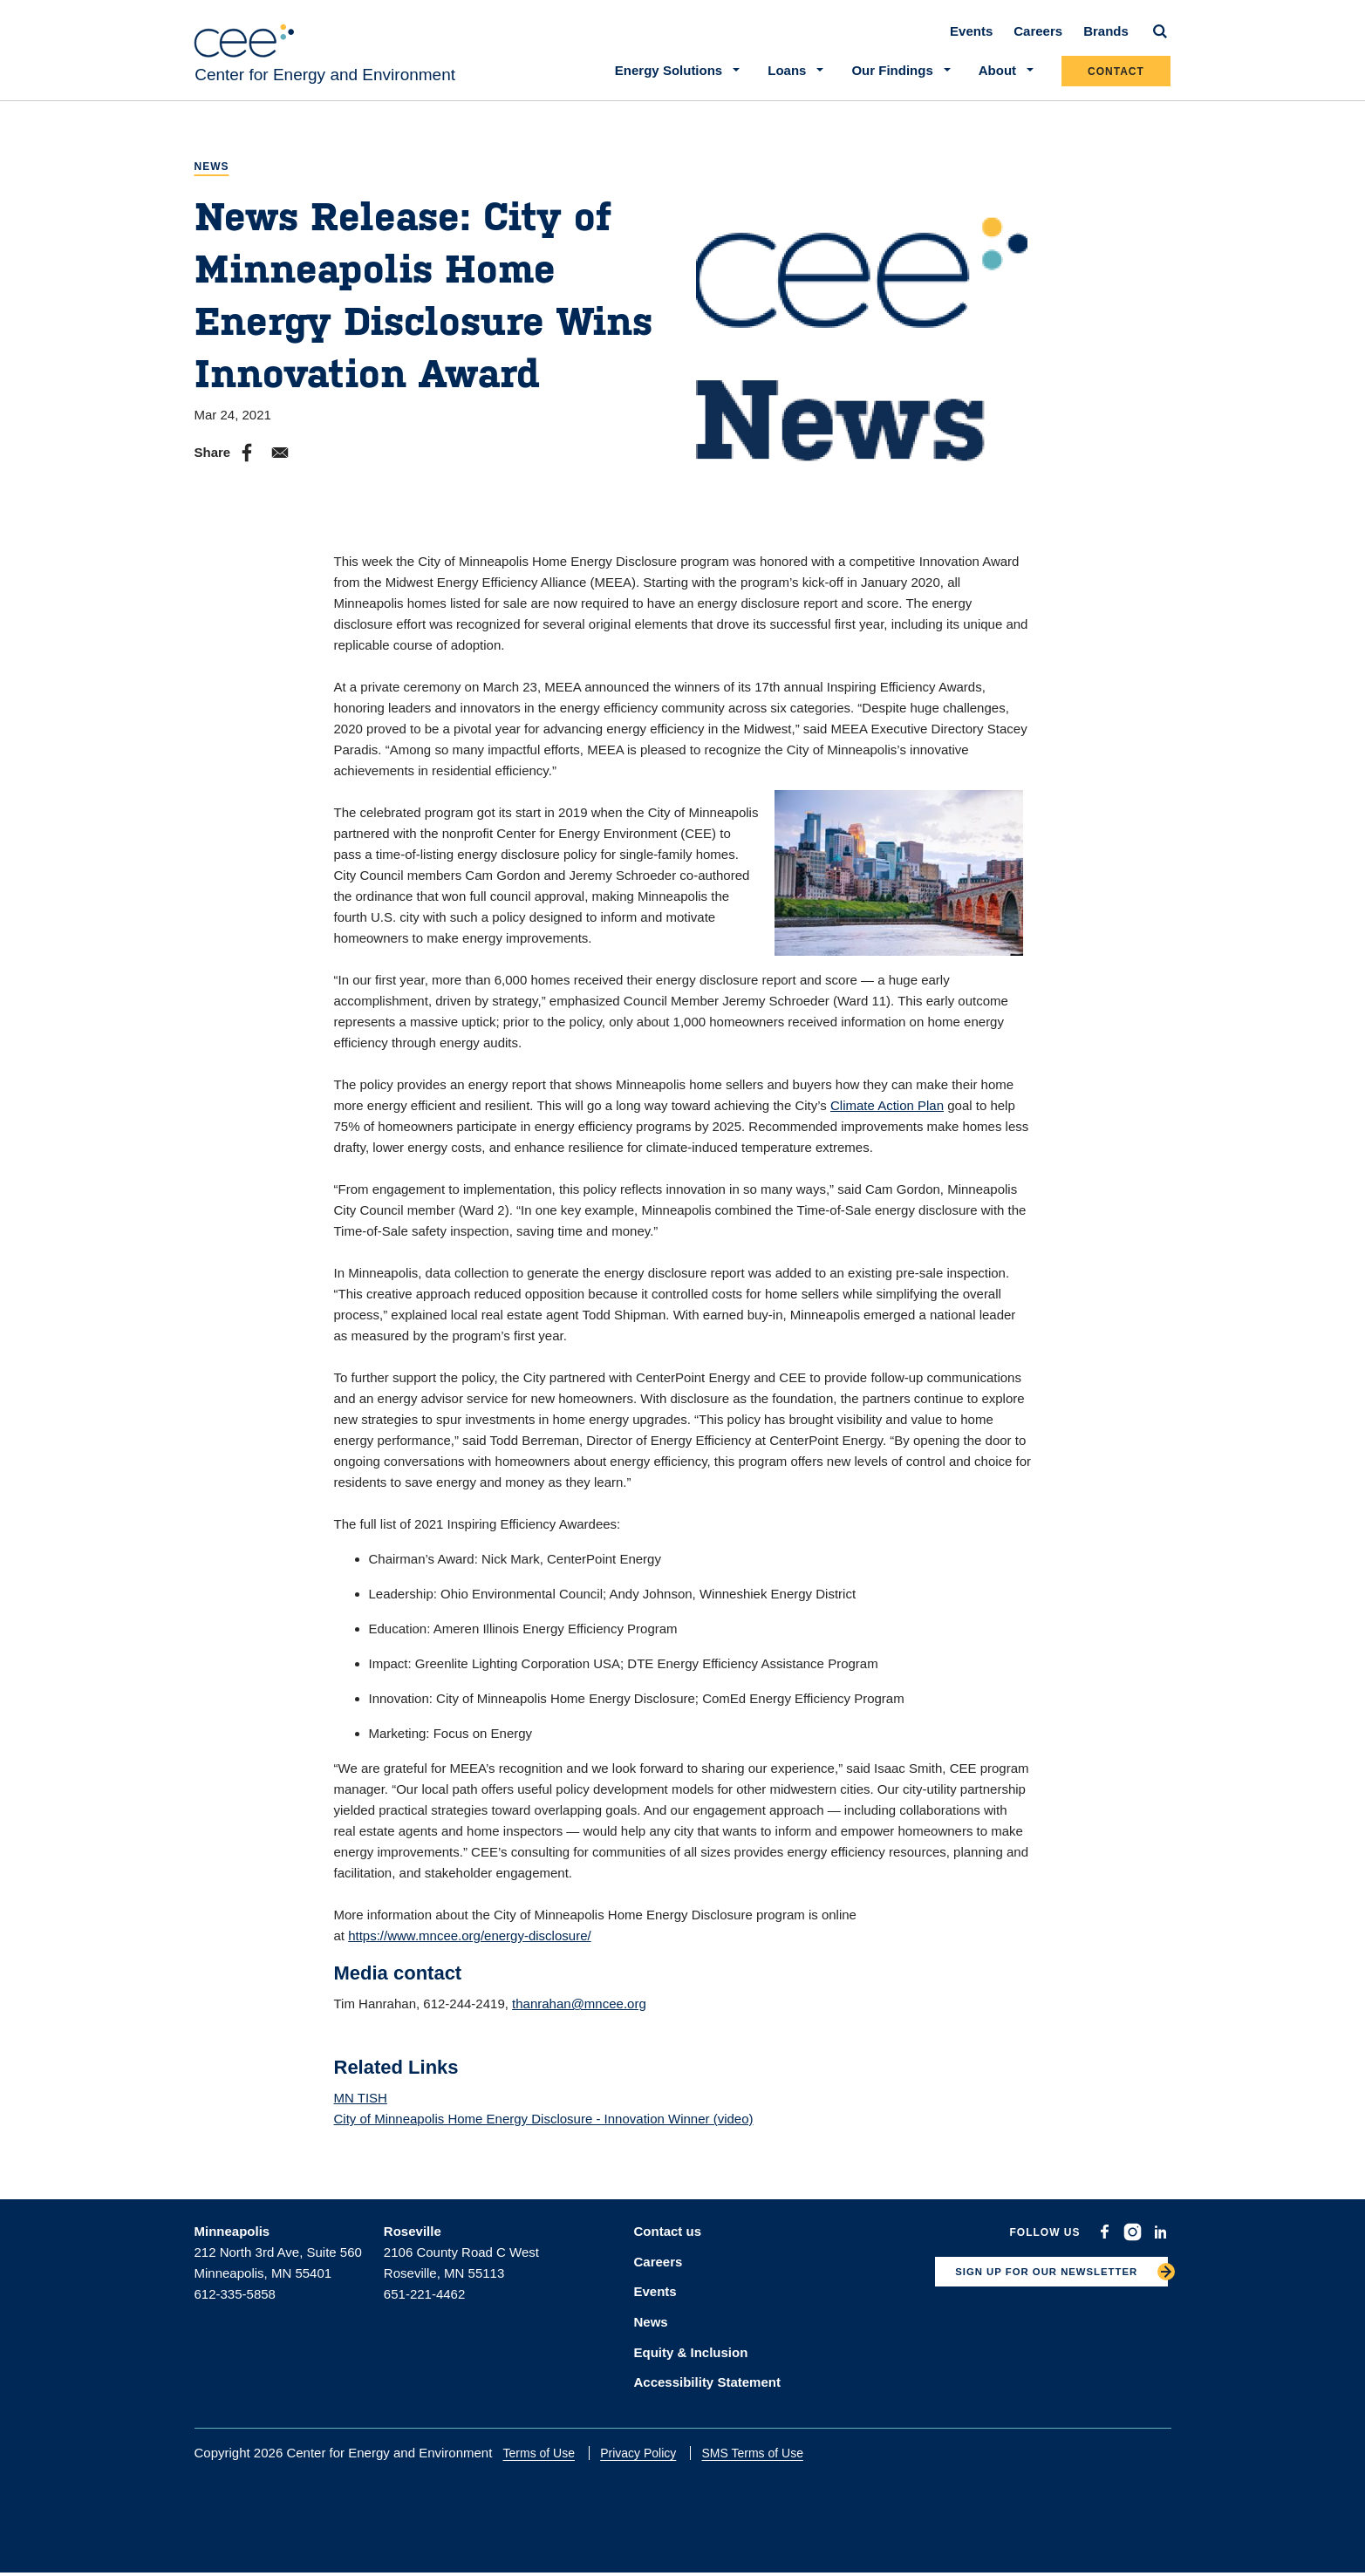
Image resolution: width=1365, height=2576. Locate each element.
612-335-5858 (235, 2307)
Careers (1038, 44)
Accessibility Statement (707, 2384)
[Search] (1160, 45)
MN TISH (360, 2111)
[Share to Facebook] (247, 466)
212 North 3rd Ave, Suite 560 (278, 2266)
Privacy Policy (653, 2456)
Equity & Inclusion (691, 2356)
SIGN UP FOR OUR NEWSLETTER (1027, 2292)
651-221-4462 (424, 2307)
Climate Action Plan (887, 1119)
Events (972, 44)
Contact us (668, 2245)
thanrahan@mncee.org (579, 2017)
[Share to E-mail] (280, 466)
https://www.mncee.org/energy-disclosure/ (469, 1949)
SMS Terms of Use (766, 2456)
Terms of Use (554, 2456)
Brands (1107, 44)
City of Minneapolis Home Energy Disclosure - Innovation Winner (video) (544, 2132)
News (212, 180)
